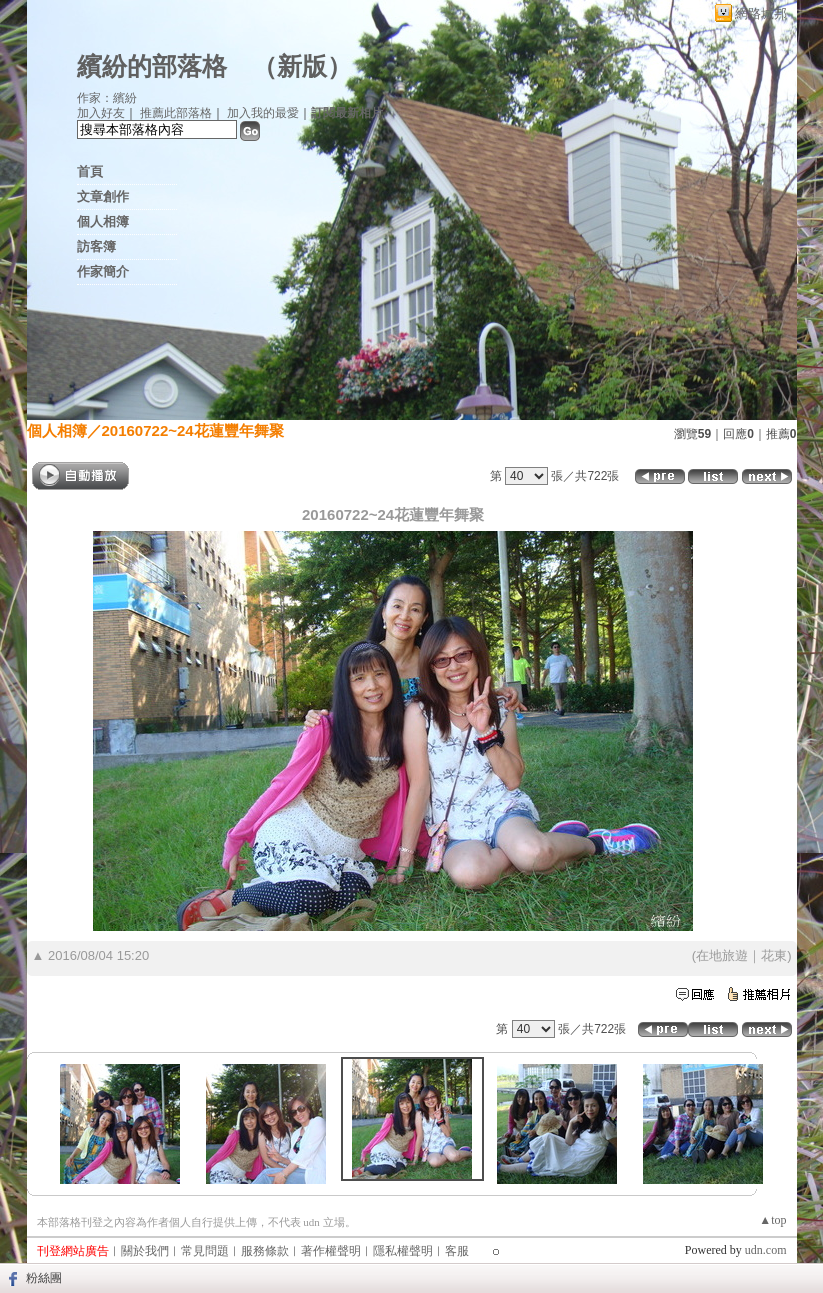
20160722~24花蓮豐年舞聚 (193, 430)
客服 (457, 1251)
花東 (774, 955)
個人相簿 (103, 221)
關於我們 (145, 1251)
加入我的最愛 (263, 113)
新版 (302, 66)
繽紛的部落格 (152, 66)
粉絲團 (44, 1278)
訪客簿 (96, 246)
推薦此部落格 (176, 113)
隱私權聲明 (403, 1251)
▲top (772, 1220)
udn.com (766, 1250)
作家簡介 (103, 271)
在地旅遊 (722, 955)
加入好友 (101, 113)
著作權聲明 (331, 1251)
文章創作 (103, 196)
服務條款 (265, 1251)
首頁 (90, 171)
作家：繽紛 (107, 98)
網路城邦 (761, 13)
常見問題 (205, 1251)
